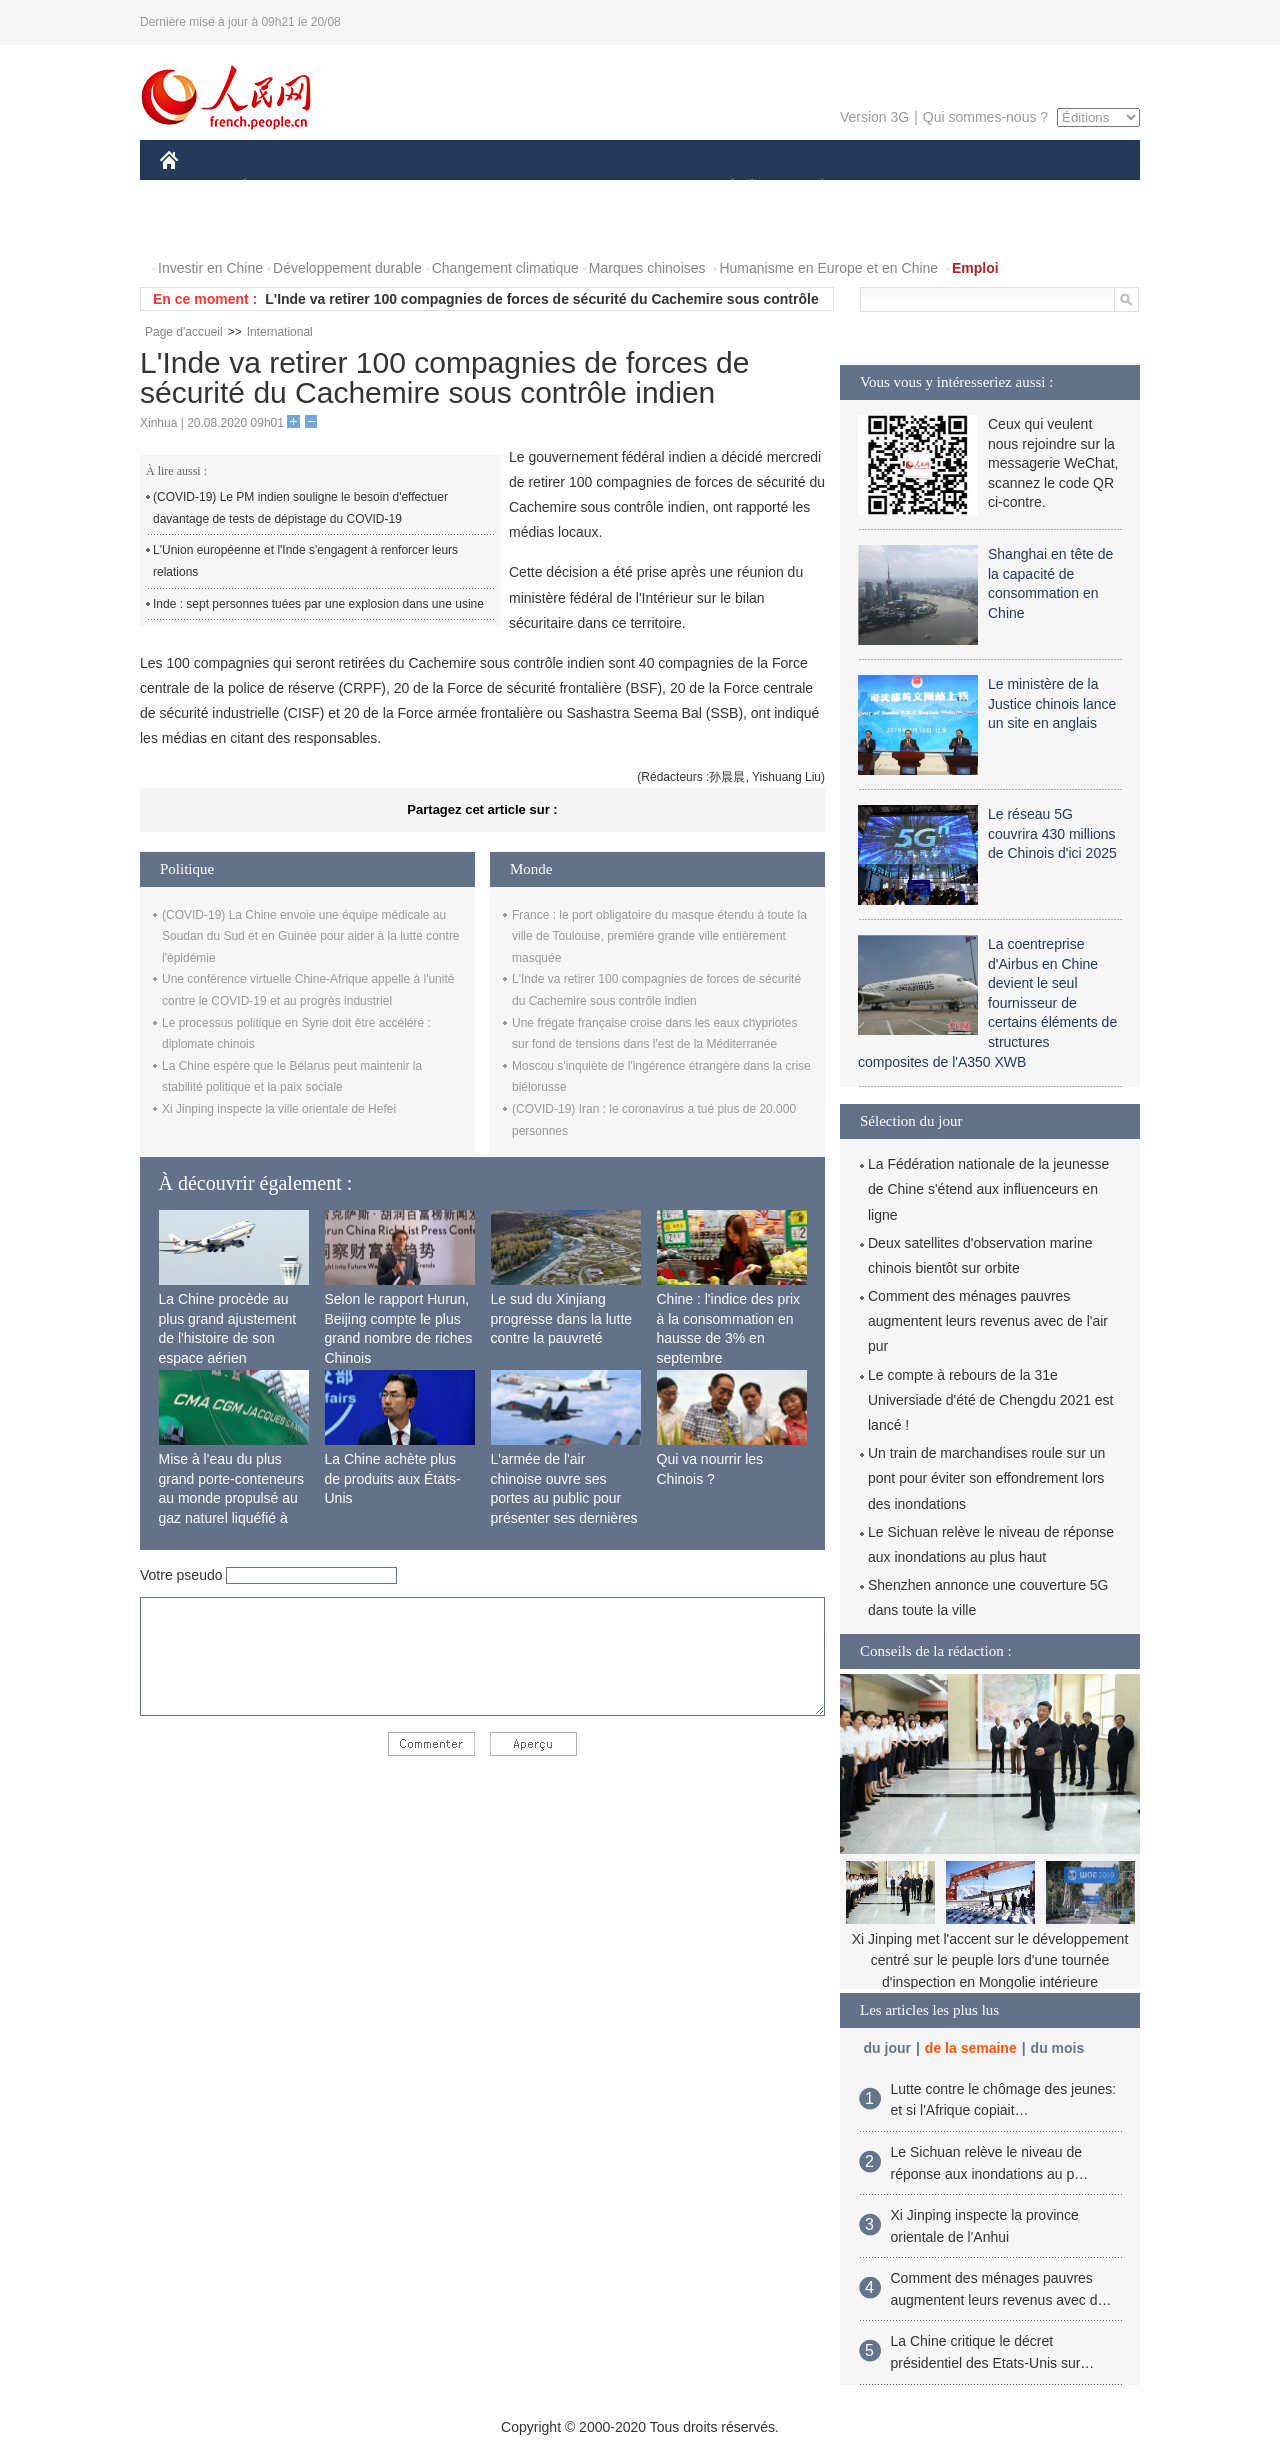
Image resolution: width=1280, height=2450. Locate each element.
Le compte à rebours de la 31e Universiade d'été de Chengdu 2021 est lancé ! (991, 1400)
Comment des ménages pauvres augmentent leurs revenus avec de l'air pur (988, 1321)
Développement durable (347, 268)
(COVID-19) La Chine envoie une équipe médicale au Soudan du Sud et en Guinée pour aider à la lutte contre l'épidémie (311, 936)
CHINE (194, 188)
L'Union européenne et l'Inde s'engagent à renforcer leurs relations (305, 561)
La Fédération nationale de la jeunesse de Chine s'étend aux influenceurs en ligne (988, 1189)
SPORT (891, 188)
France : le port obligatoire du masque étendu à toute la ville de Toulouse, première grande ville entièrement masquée (659, 936)
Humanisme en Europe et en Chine (828, 268)
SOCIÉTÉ (723, 188)
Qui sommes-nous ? (985, 117)
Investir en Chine (210, 268)
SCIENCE (544, 188)
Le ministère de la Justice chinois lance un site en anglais (1052, 703)
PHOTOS (201, 228)
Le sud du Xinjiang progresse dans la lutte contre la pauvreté (562, 1318)
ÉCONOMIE (281, 188)
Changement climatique (505, 268)
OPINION (1071, 188)
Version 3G (874, 117)
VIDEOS (281, 228)
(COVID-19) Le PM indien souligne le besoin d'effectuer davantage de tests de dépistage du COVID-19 (300, 508)
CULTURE (634, 188)
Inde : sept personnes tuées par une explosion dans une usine (318, 604)
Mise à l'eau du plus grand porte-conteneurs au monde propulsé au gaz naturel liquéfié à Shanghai (232, 1498)
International (280, 332)
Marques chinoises (647, 268)
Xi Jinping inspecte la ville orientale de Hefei (279, 1109)
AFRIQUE (456, 188)
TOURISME (977, 188)
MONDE (372, 188)
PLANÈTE (811, 188)
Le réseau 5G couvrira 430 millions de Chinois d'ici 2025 (1052, 833)
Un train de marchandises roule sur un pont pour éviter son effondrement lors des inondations (986, 1478)
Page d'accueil (184, 332)
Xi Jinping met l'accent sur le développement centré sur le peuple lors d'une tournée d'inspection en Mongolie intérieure (990, 1960)
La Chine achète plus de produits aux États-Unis (393, 1478)
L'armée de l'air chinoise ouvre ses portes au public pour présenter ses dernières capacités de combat (564, 1498)
